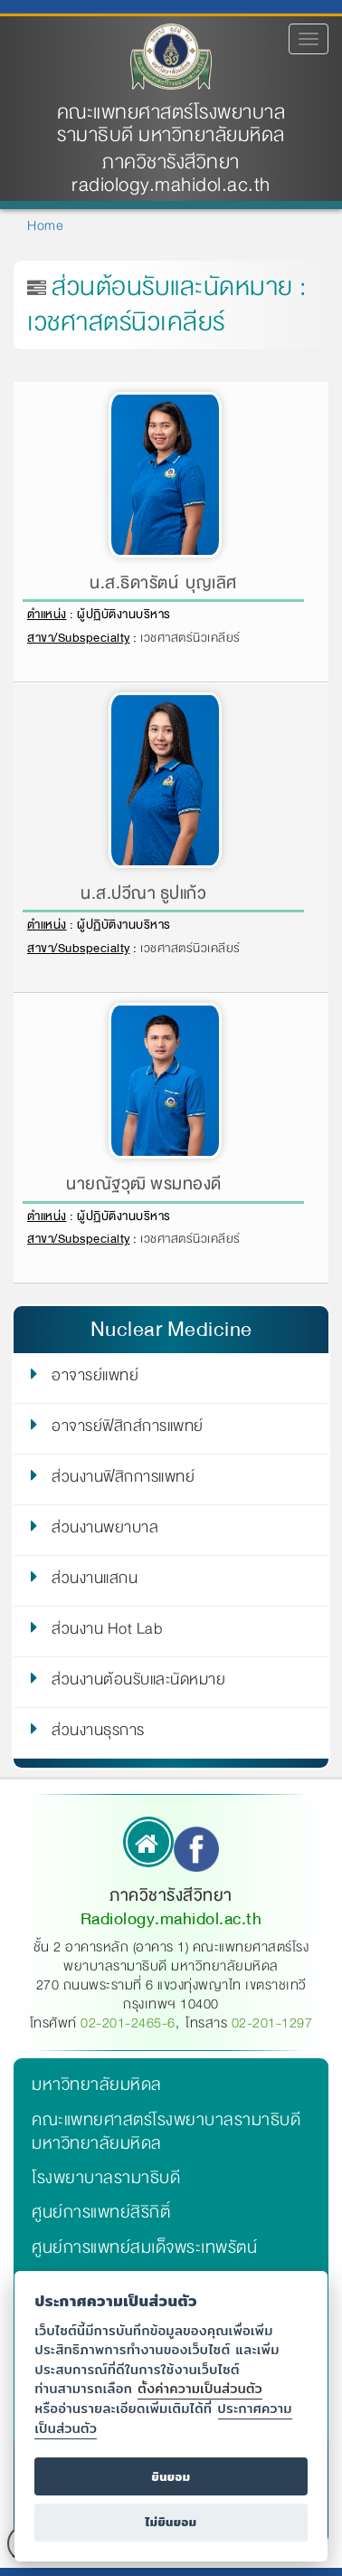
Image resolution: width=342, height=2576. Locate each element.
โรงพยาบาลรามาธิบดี (106, 2177)
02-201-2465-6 (128, 2023)
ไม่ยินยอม (170, 2522)
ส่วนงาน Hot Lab (107, 1632)
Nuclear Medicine (171, 1329)
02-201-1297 (272, 2023)
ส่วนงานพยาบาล (105, 1530)
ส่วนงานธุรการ (98, 1733)
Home (45, 225)
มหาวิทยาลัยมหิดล (97, 2084)
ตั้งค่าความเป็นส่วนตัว (200, 2388)
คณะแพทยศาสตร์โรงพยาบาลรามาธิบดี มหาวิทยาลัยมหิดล (171, 124)
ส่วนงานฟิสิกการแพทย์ (123, 1479)
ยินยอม (170, 2476)
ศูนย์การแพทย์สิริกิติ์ (101, 2212)
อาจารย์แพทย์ (95, 1378)
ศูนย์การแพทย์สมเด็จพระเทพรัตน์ (144, 2247)
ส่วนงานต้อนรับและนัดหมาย (138, 1682)
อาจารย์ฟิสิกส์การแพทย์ (128, 1429)
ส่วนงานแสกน (95, 1581)
